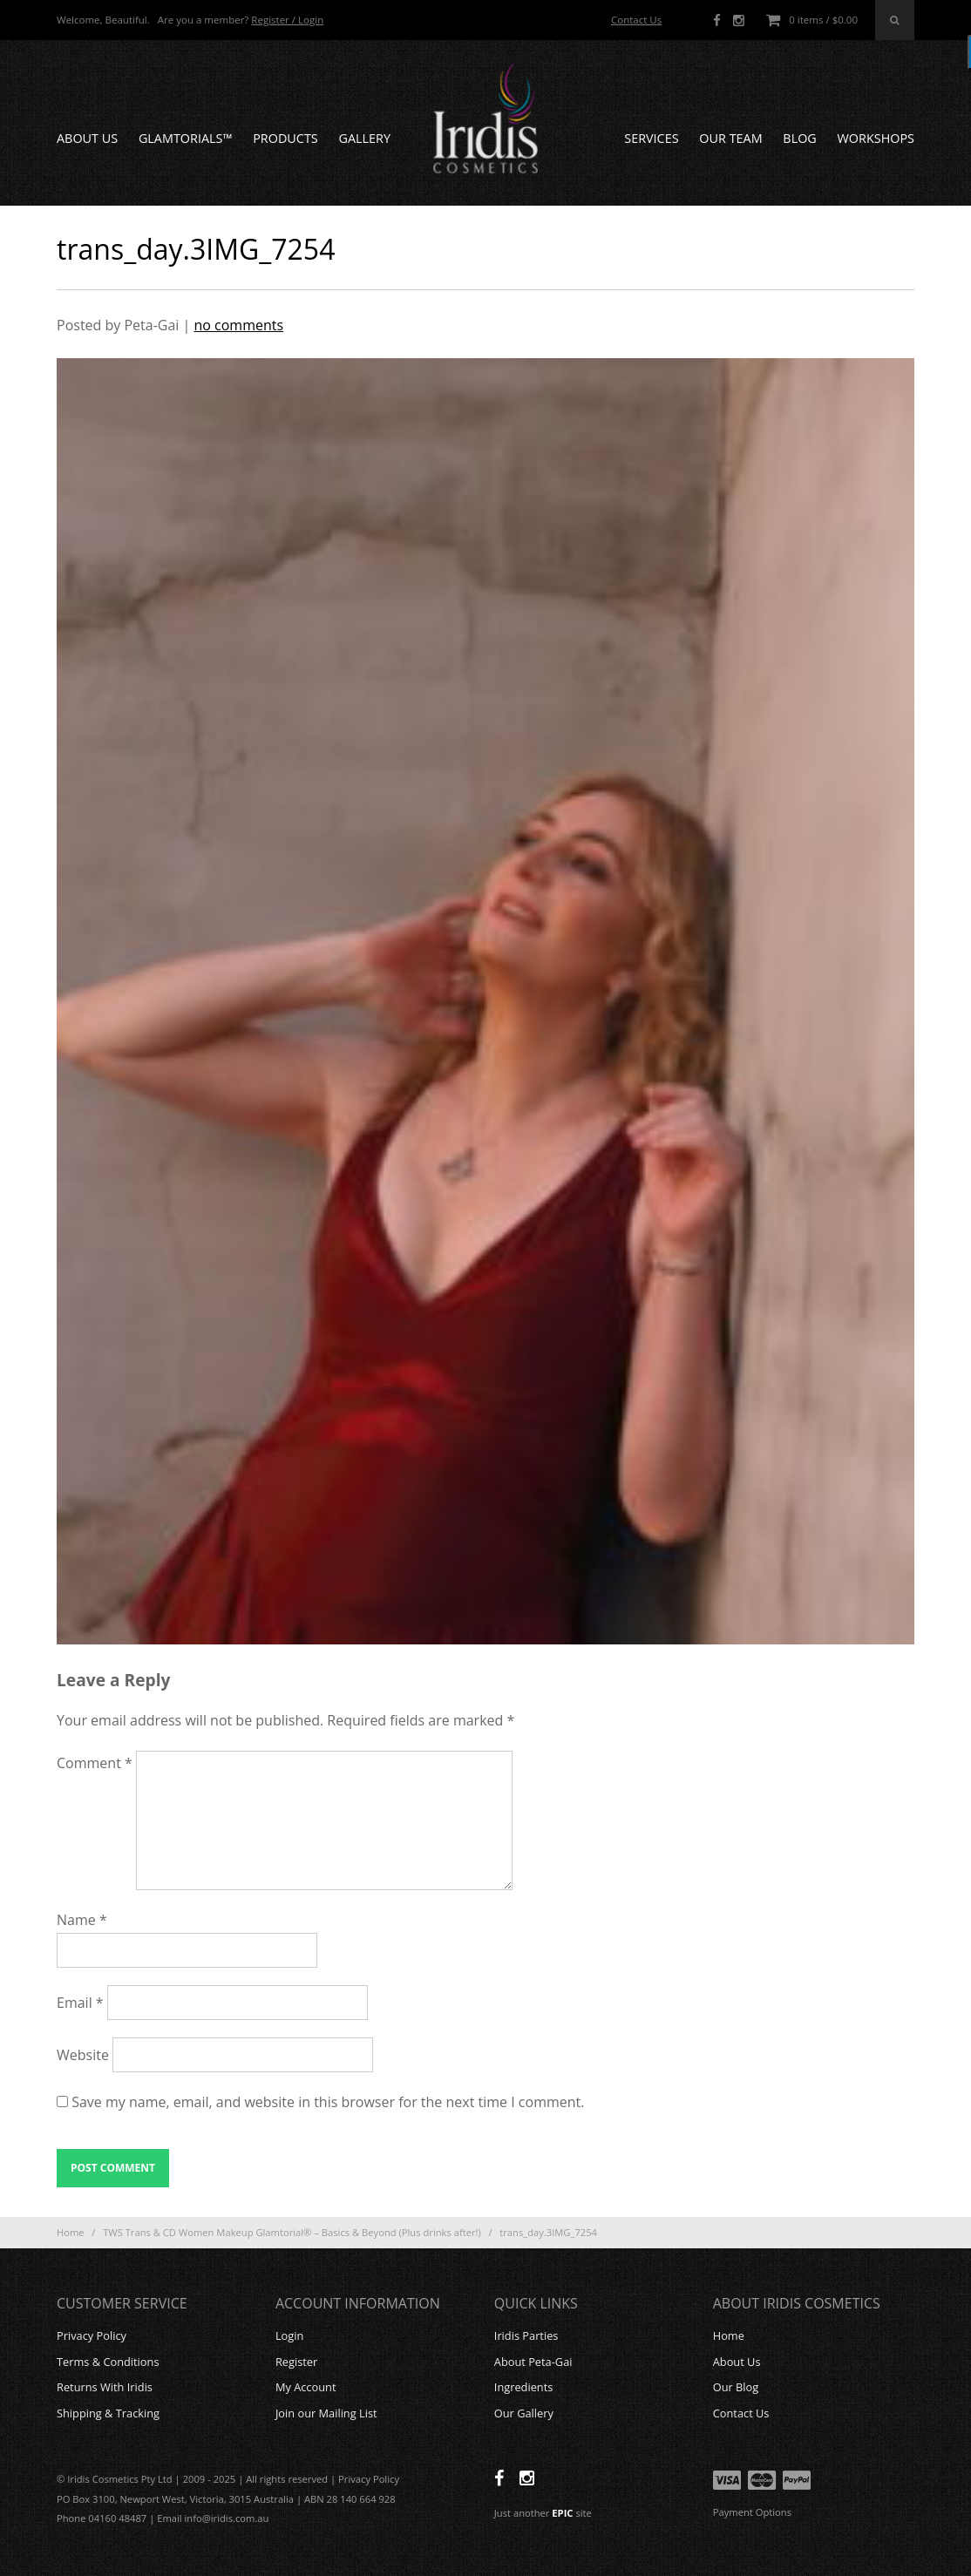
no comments (238, 325)
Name (82, 1919)
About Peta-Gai (533, 2361)
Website (83, 2054)
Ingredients (523, 2387)
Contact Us (636, 19)
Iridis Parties (526, 2335)
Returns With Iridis (105, 2387)
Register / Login (287, 19)
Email (80, 2002)
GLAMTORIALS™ (186, 138)
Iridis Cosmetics (485, 118)
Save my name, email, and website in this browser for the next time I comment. (327, 2102)
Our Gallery (523, 2413)
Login (289, 2335)
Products (285, 138)
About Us (87, 138)
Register (296, 2361)
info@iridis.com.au (227, 2518)
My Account (305, 2387)
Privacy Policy (91, 2335)
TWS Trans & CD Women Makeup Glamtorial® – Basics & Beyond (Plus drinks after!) (292, 2232)
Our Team (730, 138)
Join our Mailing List (326, 2413)
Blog (799, 138)
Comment (94, 1763)
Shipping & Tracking (108, 2413)
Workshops (876, 138)
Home (71, 2232)
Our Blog (736, 2387)
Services (651, 138)
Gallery (364, 138)
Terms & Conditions (108, 2361)
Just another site (543, 2512)
